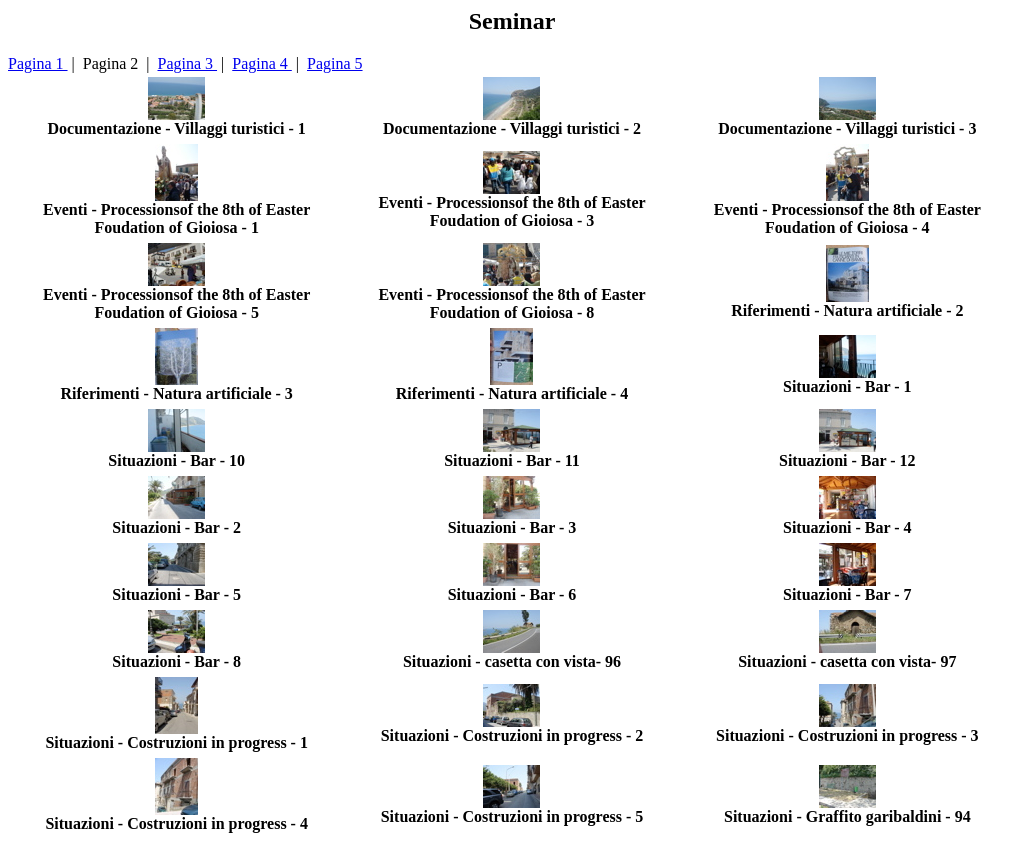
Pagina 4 (262, 63)
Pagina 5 (335, 63)
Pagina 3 (188, 63)
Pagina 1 (38, 63)
